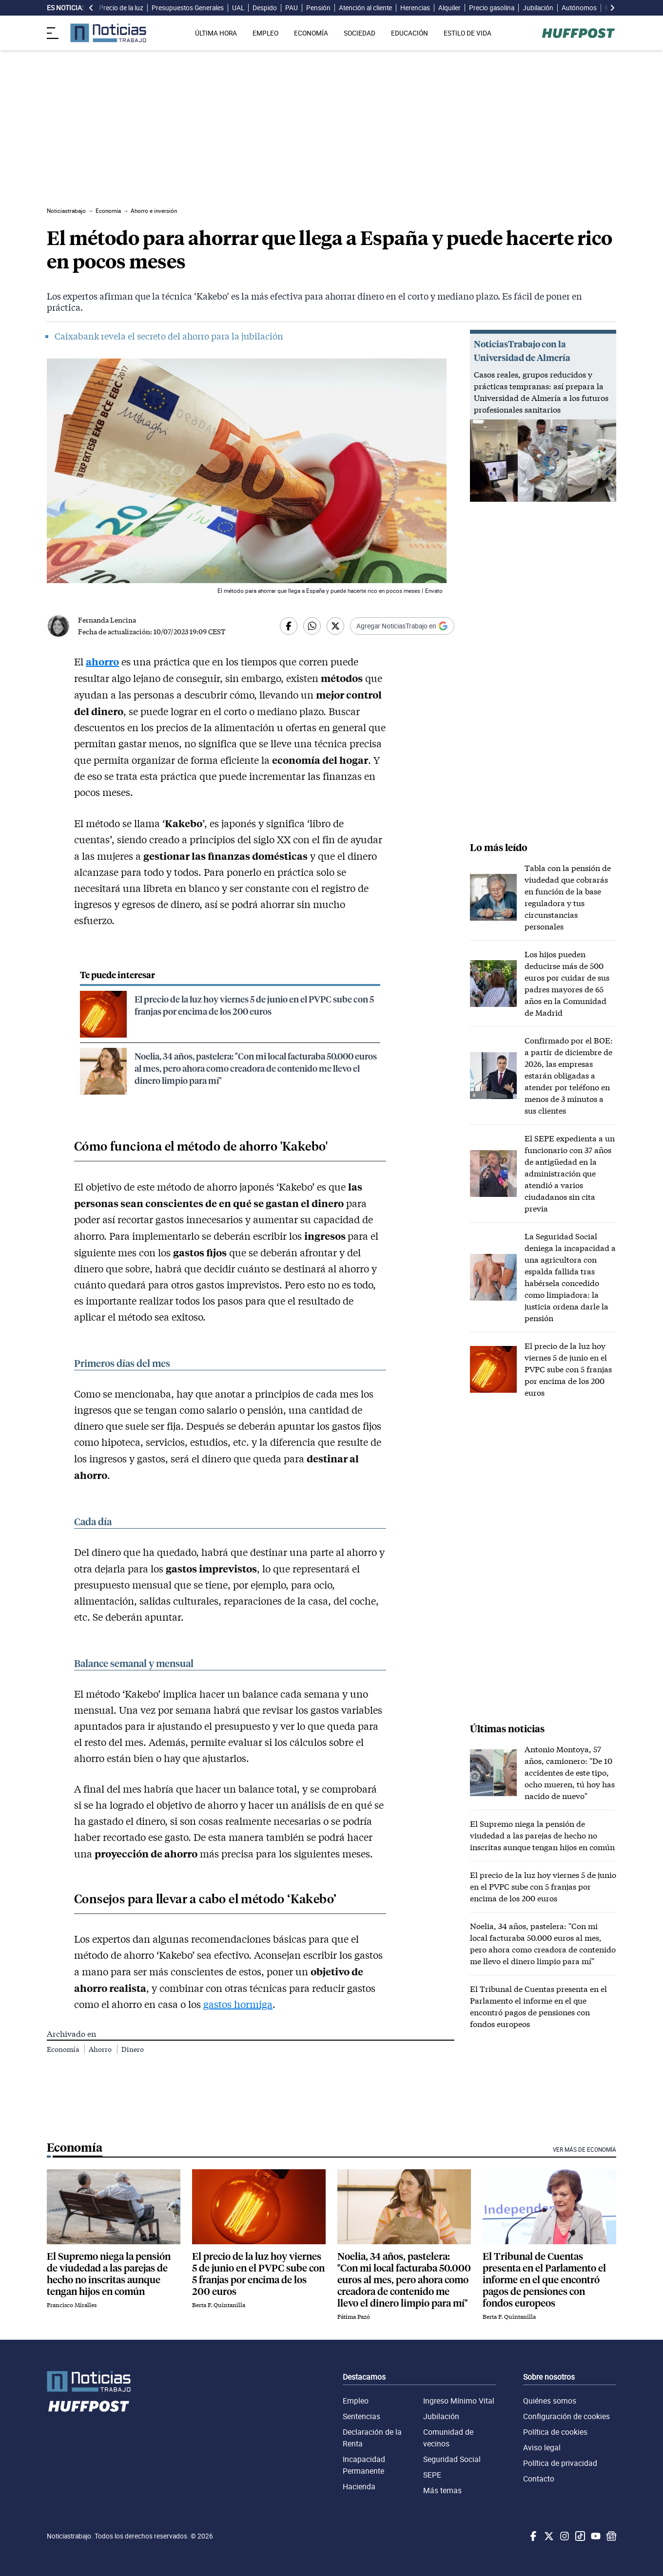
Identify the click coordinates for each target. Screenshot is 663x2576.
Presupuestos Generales (188, 7)
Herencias (415, 7)
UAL (238, 7)
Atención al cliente (365, 7)
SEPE (432, 2474)
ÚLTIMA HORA (216, 33)
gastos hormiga (238, 2004)
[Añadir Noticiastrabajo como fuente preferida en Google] (402, 626)
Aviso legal (542, 2447)
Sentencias (361, 2416)
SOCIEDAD (359, 33)
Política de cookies (555, 2431)
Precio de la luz (121, 7)
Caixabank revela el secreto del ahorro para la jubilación (169, 336)
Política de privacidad (560, 2463)
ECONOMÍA (311, 33)
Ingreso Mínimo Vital (458, 2400)
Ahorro (101, 2049)
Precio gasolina (491, 7)
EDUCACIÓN (409, 33)
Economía (63, 2049)
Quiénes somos (549, 2400)
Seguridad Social (452, 2459)
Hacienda (359, 2486)
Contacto (538, 2478)
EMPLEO (265, 33)
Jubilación (538, 7)
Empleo (356, 2400)
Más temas (442, 2490)
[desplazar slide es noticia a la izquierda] (91, 8)
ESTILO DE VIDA (467, 33)
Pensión (318, 7)
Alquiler (449, 7)
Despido (265, 7)
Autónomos (579, 7)
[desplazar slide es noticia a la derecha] (612, 8)
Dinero (132, 2049)
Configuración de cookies (566, 2416)
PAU (291, 7)
